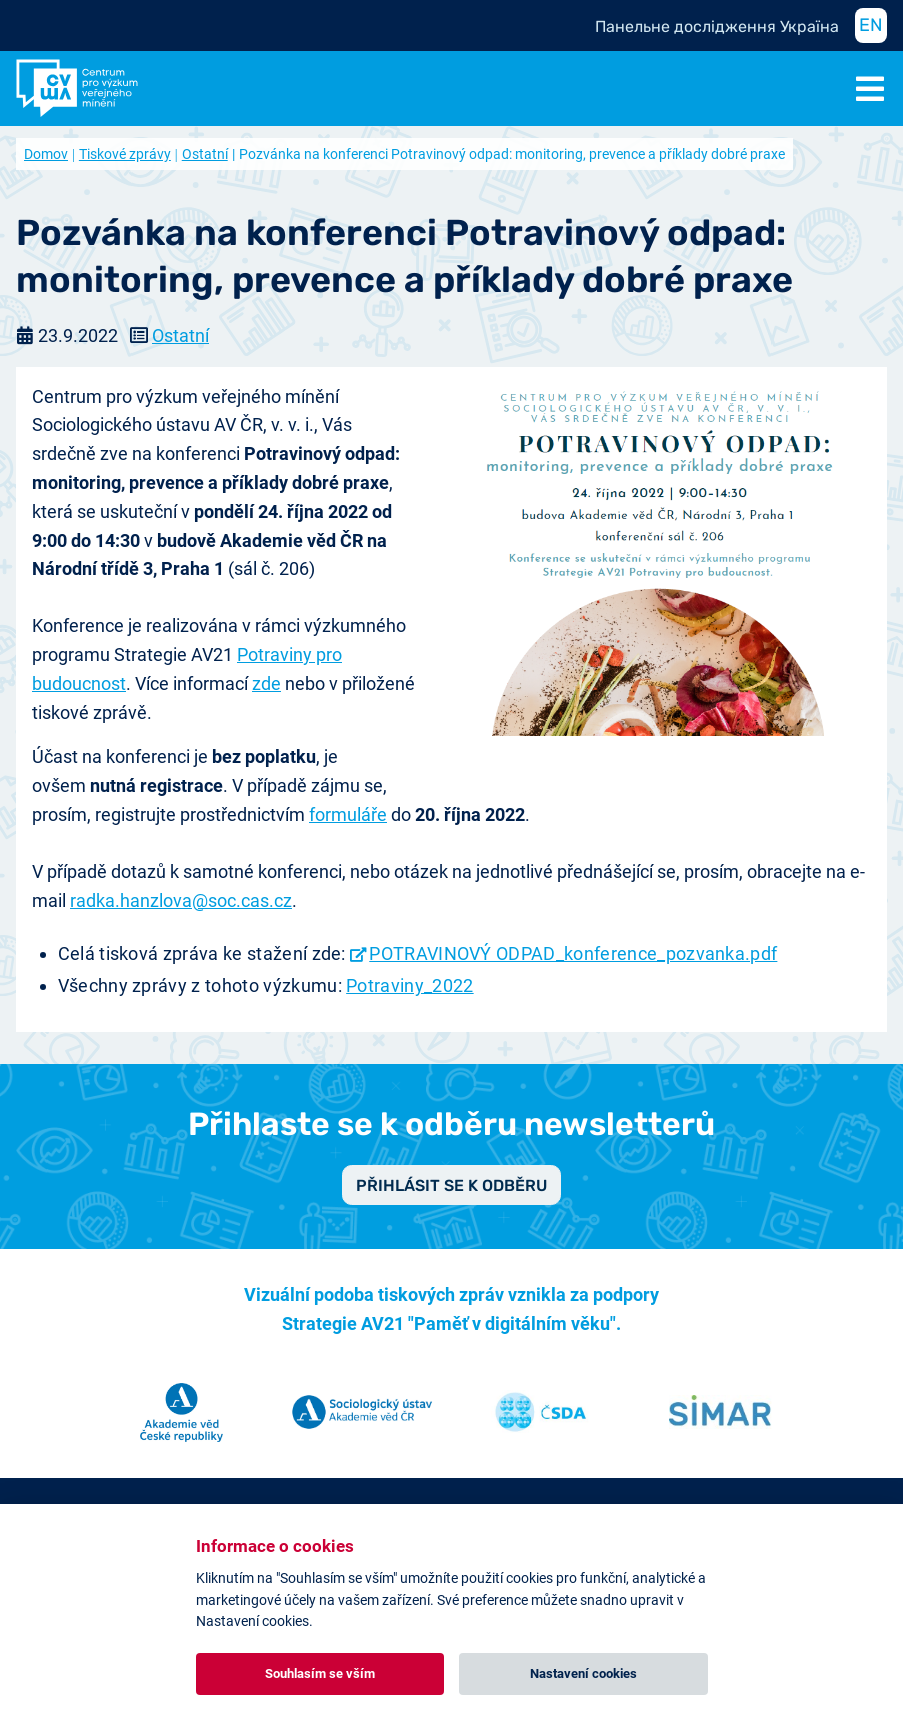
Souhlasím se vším (320, 1673)
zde (266, 683)
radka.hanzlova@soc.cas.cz (181, 900)
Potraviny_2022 (409, 985)
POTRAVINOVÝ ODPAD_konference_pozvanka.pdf (573, 953)
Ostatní (205, 154)
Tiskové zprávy (125, 154)
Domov (46, 154)
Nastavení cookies (583, 1673)
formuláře (348, 814)
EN (871, 25)
